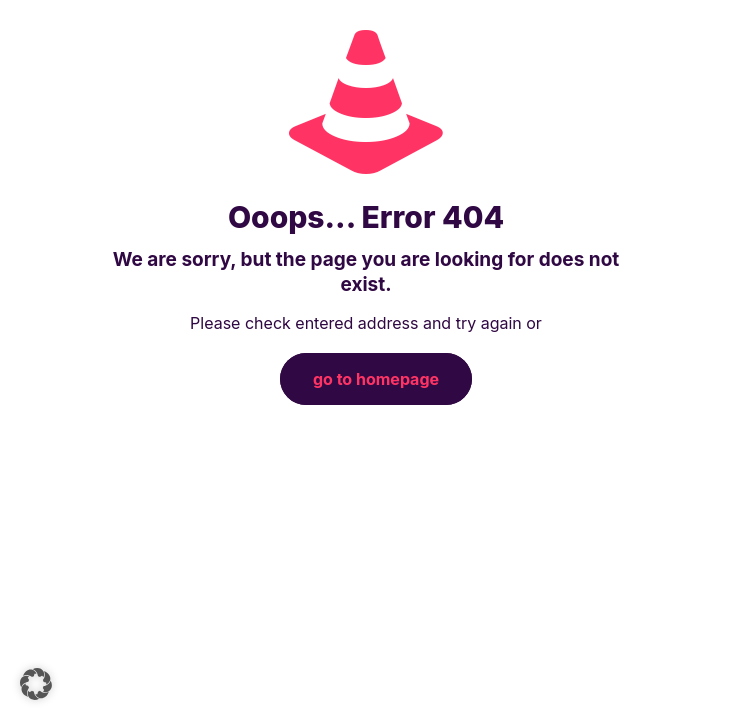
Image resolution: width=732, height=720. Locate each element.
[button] (36, 684)
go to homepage (376, 379)
